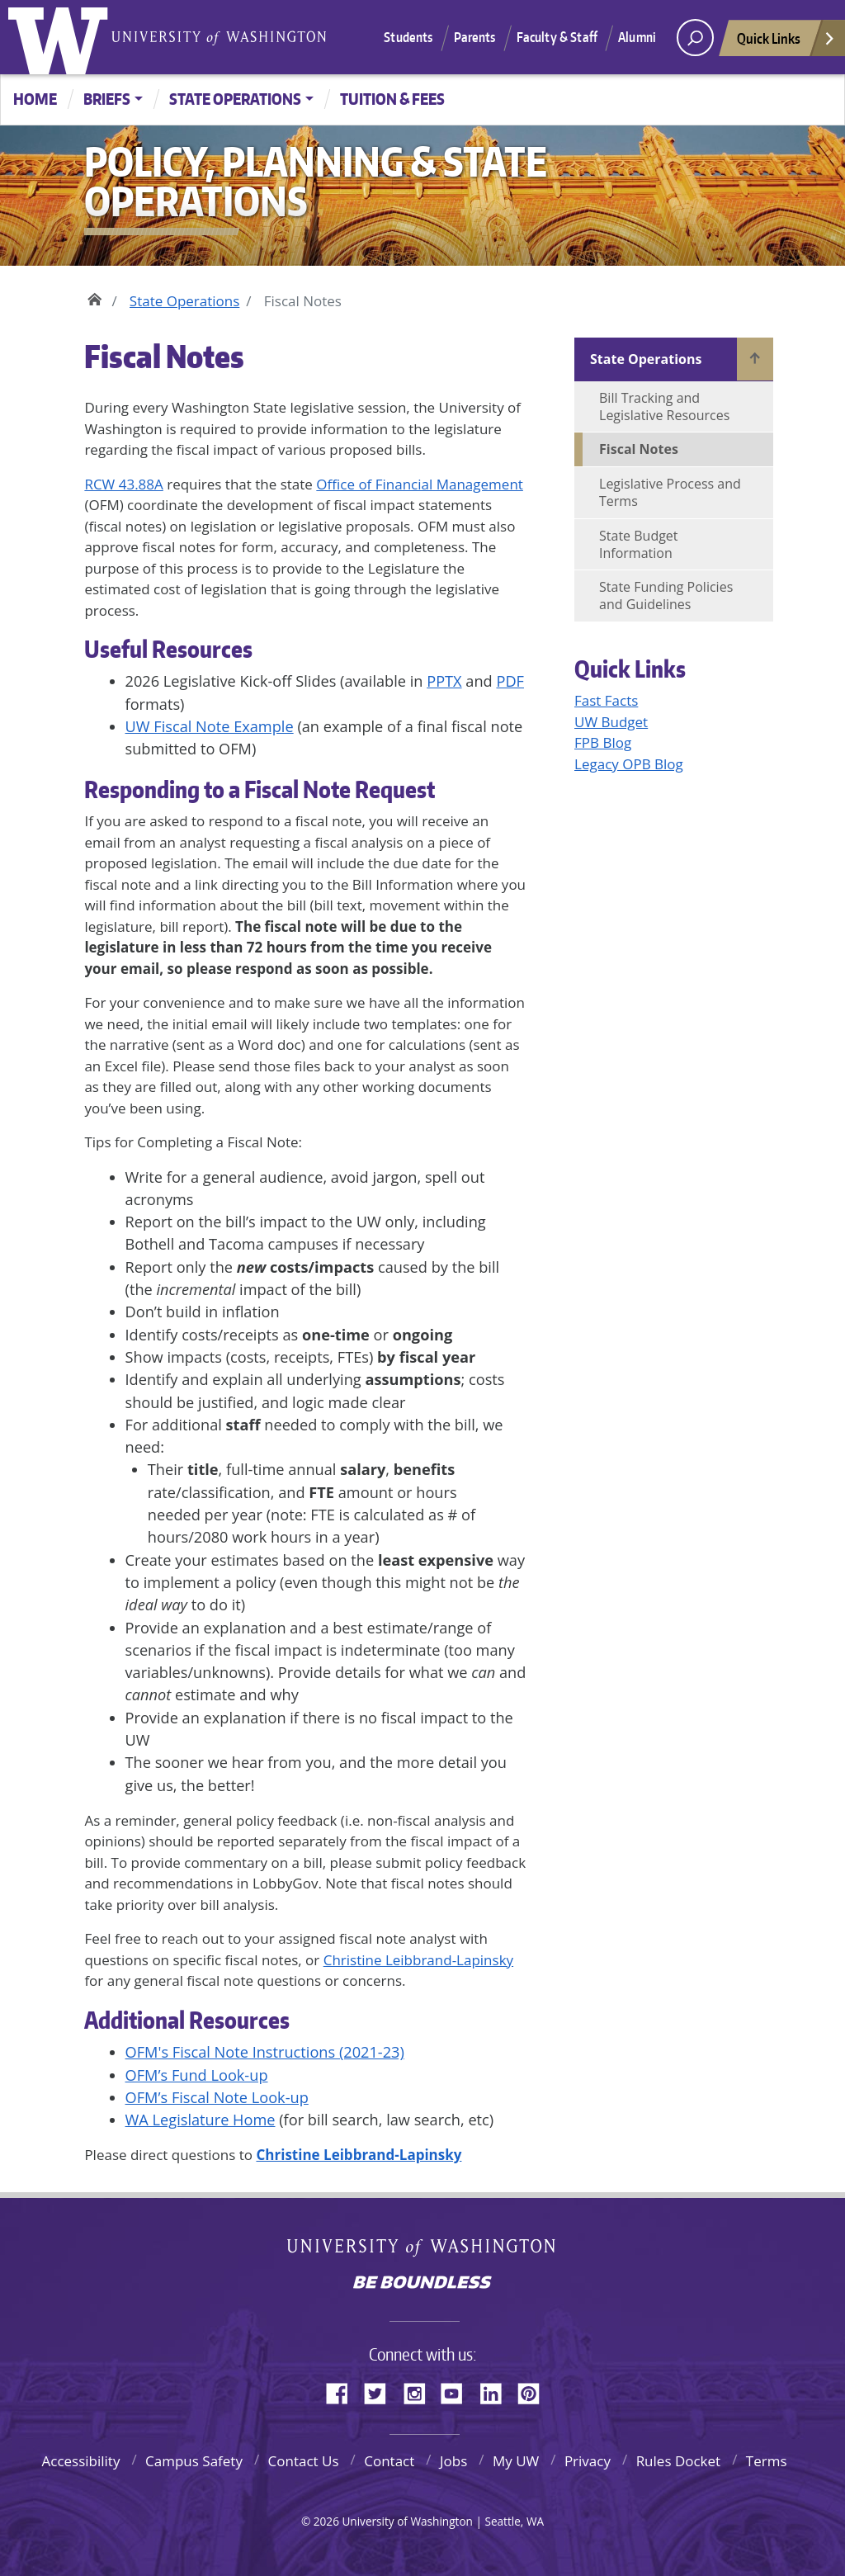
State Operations (235, 98)
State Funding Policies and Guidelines (666, 595)
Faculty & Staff (557, 37)
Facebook (343, 2391)
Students (408, 37)
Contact (389, 2460)
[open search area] (695, 37)
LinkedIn (496, 2391)
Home (35, 98)
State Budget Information (638, 544)
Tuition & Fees (392, 98)
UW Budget (611, 721)
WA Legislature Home (200, 2119)
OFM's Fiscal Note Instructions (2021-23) (264, 2052)
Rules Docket (678, 2460)
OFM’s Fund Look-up (196, 2075)
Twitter (381, 2391)
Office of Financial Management (419, 484)
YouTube (458, 2391)
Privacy (587, 2460)
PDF (510, 681)
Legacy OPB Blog (628, 763)
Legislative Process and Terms (670, 492)
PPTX (444, 681)
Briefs (106, 98)
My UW (516, 2460)
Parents (475, 37)
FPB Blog (602, 742)
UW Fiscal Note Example (209, 726)
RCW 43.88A (123, 484)
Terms (766, 2460)
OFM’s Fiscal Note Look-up (217, 2097)
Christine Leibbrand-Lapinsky (418, 1959)
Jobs (453, 2460)
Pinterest (534, 2391)
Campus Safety (194, 2460)
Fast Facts (606, 700)
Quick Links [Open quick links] (786, 42)
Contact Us (303, 2460)
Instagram (420, 2391)
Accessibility (80, 2460)
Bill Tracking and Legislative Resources (664, 406)
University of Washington (62, 37)
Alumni (637, 37)
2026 (326, 2521)
